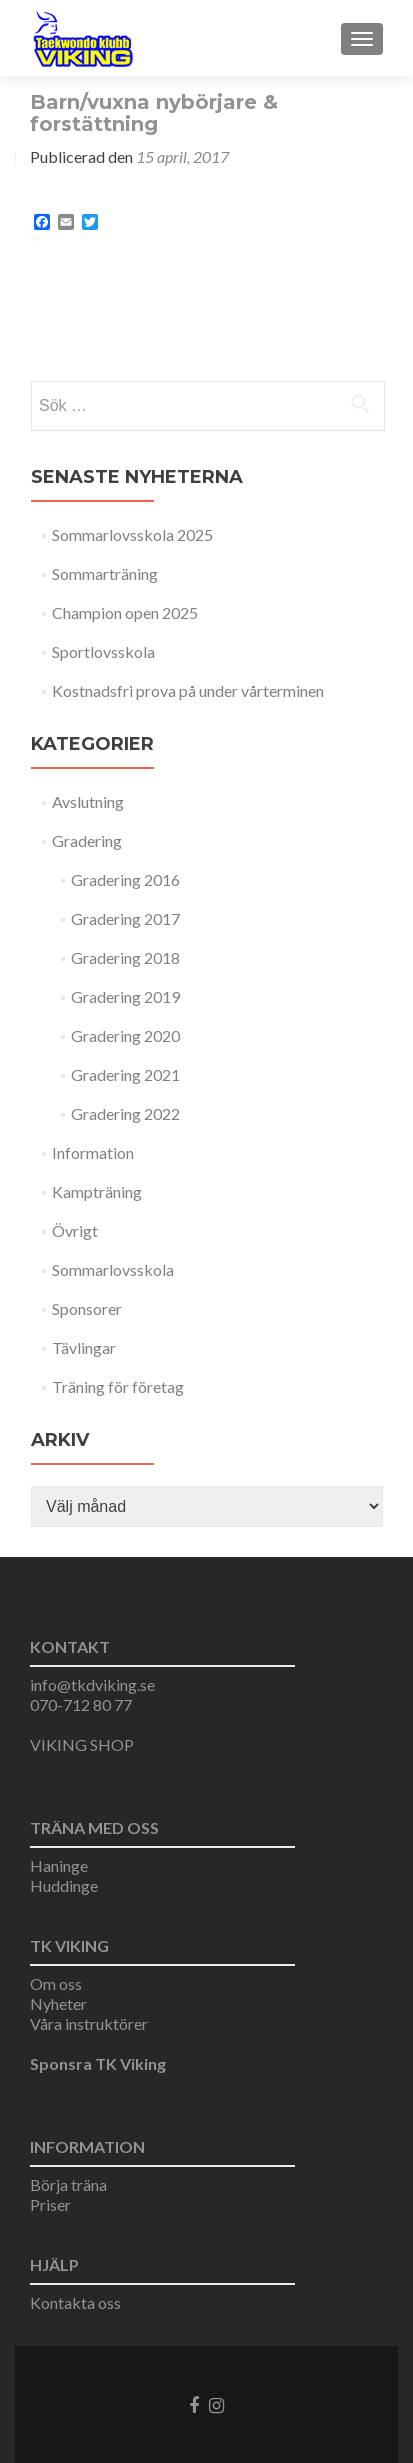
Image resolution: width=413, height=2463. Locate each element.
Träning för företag (118, 1386)
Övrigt (75, 1230)
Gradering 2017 (125, 918)
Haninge (59, 1865)
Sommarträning (105, 573)
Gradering (87, 840)
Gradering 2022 (125, 1113)
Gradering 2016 (125, 879)
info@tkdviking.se (92, 1684)
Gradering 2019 (125, 996)
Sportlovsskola (103, 651)
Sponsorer (87, 1308)
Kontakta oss (75, 2302)
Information (93, 1152)
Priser (50, 2204)
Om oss (56, 1983)
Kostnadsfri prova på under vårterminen (188, 690)
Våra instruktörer (89, 2023)
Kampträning (97, 1191)
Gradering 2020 (125, 1035)
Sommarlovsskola (113, 1269)
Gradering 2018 (125, 957)
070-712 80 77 (81, 1704)
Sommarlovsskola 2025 (132, 534)
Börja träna (68, 2184)
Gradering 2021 (125, 1074)
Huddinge (64, 1885)
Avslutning (88, 801)
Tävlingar (84, 1347)
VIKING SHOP (82, 1744)
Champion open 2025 (125, 612)
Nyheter (58, 2003)
